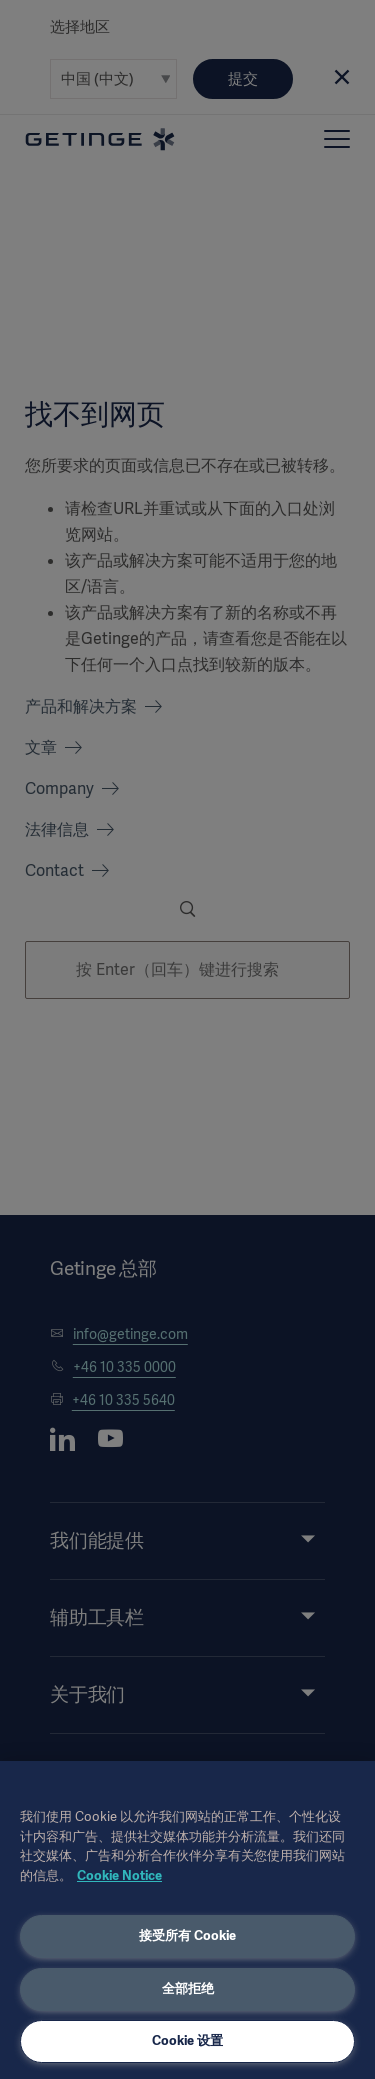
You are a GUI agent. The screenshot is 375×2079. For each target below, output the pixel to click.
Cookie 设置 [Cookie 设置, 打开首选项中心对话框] (187, 2040)
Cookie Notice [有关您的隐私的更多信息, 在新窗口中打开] (119, 1875)
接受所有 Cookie (187, 1935)
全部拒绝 (188, 1988)
